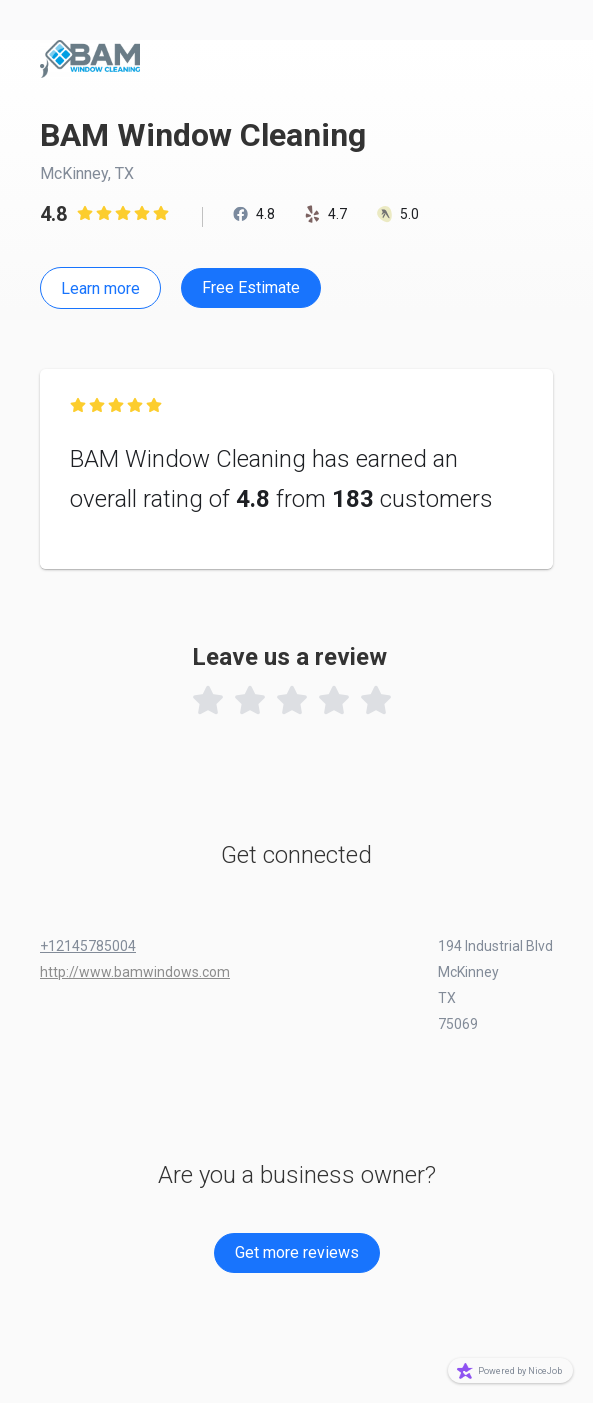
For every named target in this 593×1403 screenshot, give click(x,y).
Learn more (100, 288)
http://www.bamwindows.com (135, 972)
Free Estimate (251, 287)
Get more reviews (297, 1252)
